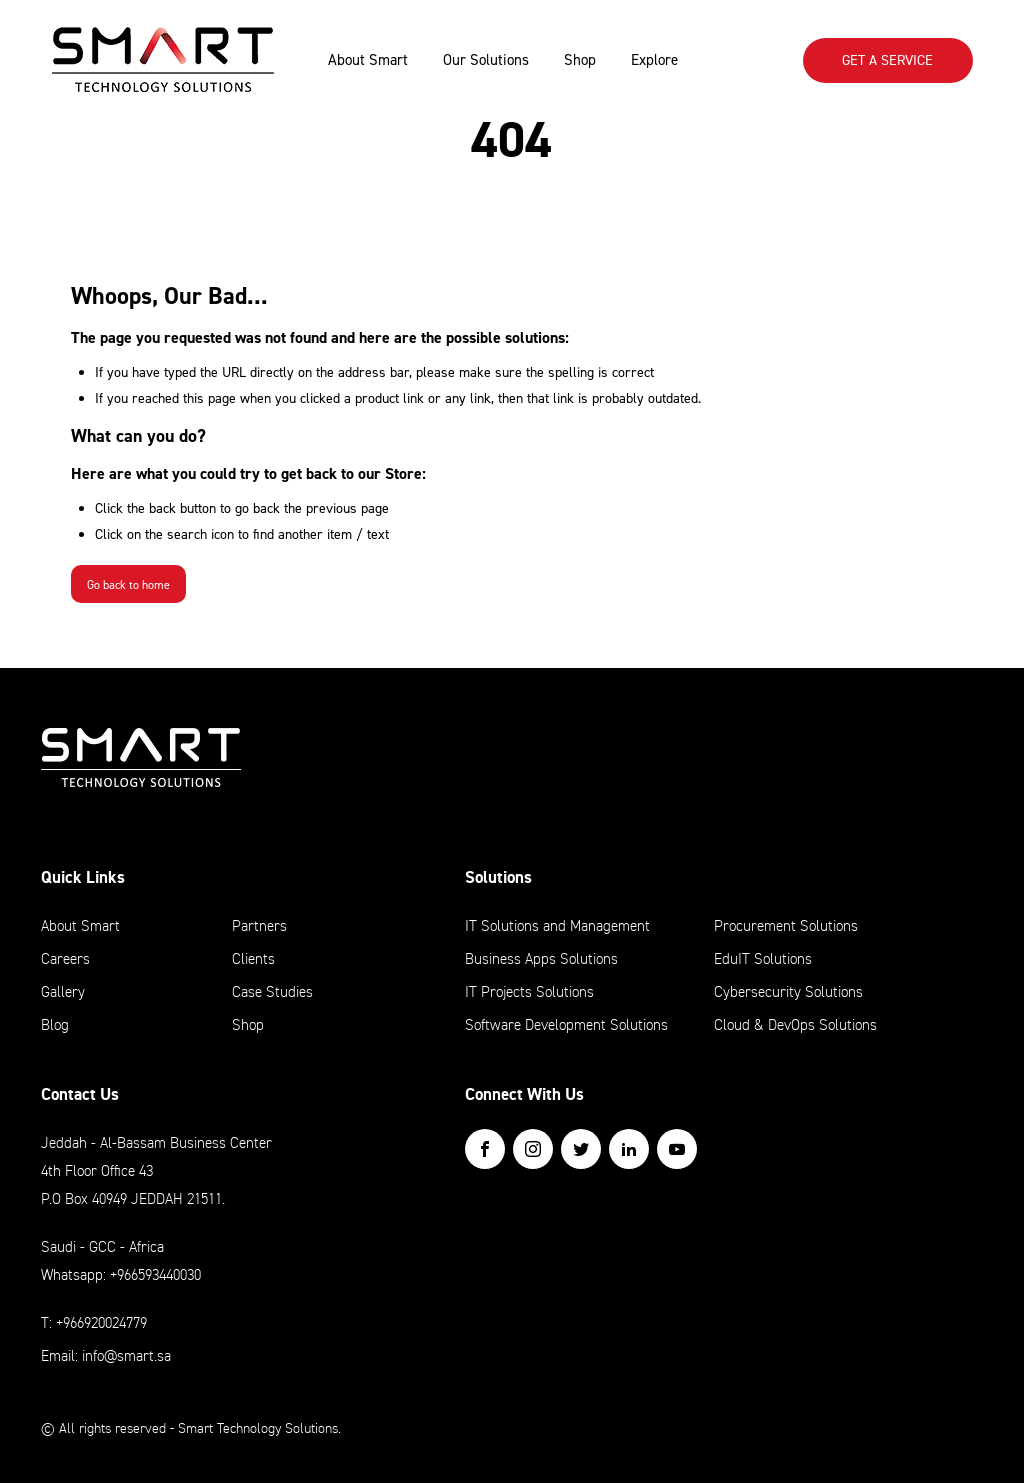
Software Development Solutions (566, 1025)
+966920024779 (101, 1323)
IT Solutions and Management (557, 926)
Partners (259, 926)
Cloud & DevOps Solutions (795, 1025)
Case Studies (272, 992)
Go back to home (128, 585)
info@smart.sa (126, 1356)
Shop (580, 60)
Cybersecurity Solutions (788, 992)
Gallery (63, 992)
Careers (65, 959)
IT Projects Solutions (529, 992)
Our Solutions (486, 60)
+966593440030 (155, 1275)
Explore (654, 60)
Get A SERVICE (887, 60)
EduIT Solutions (763, 959)
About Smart (368, 60)
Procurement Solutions (786, 926)
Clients (253, 959)
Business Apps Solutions (541, 959)
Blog (55, 1025)
